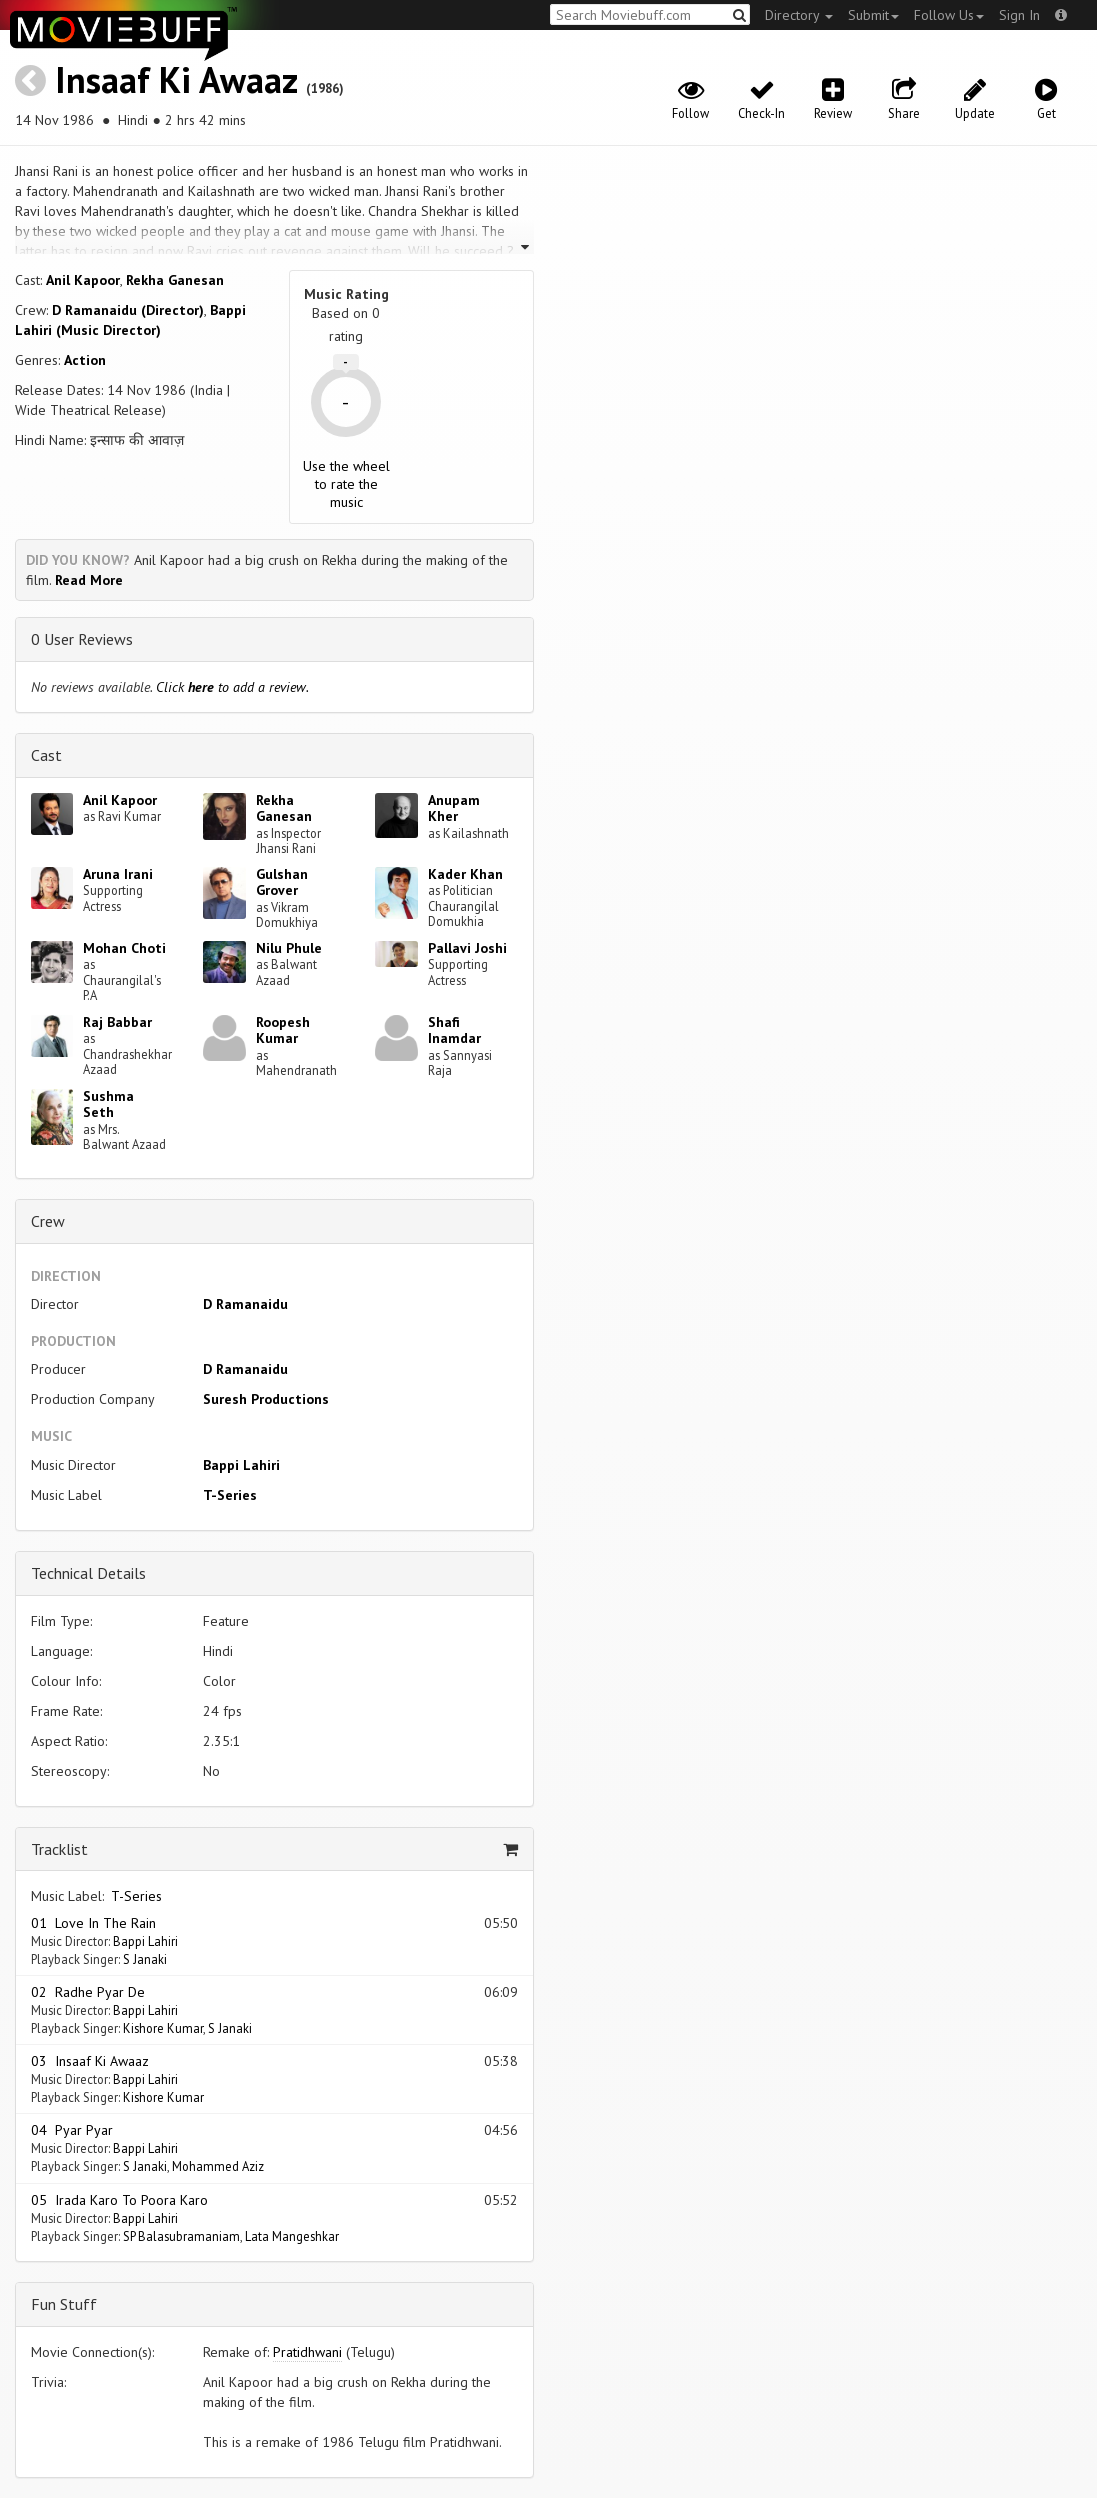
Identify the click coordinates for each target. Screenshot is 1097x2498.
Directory (799, 15)
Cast (46, 755)
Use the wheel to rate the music (346, 484)
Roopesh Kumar (283, 1030)
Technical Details (88, 1573)
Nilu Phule (289, 948)
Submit (873, 15)
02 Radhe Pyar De (88, 1992)
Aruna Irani (118, 874)
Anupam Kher (454, 808)
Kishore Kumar (163, 2028)
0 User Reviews (82, 639)
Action (85, 360)
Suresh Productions (266, 1399)
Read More (89, 580)
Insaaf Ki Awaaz (176, 79)
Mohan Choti (124, 948)
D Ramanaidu (245, 1304)
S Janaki (145, 1959)
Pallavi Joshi (467, 948)
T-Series (230, 1495)
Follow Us (949, 15)
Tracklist (59, 1849)
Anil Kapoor (83, 280)
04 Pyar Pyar (72, 2130)
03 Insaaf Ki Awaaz (90, 2061)
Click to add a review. (232, 687)
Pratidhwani (307, 2352)
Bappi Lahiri (241, 1465)
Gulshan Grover (282, 882)
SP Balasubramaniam (181, 2236)
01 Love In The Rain (93, 1923)
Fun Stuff (64, 2304)
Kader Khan (465, 874)
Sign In (1019, 15)
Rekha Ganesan (175, 280)
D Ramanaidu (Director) (128, 310)
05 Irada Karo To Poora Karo (119, 2200)
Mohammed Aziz (218, 2166)
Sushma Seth (108, 1104)
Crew (48, 1221)
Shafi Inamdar (454, 1030)
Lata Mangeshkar (292, 2236)
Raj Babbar (117, 1022)
